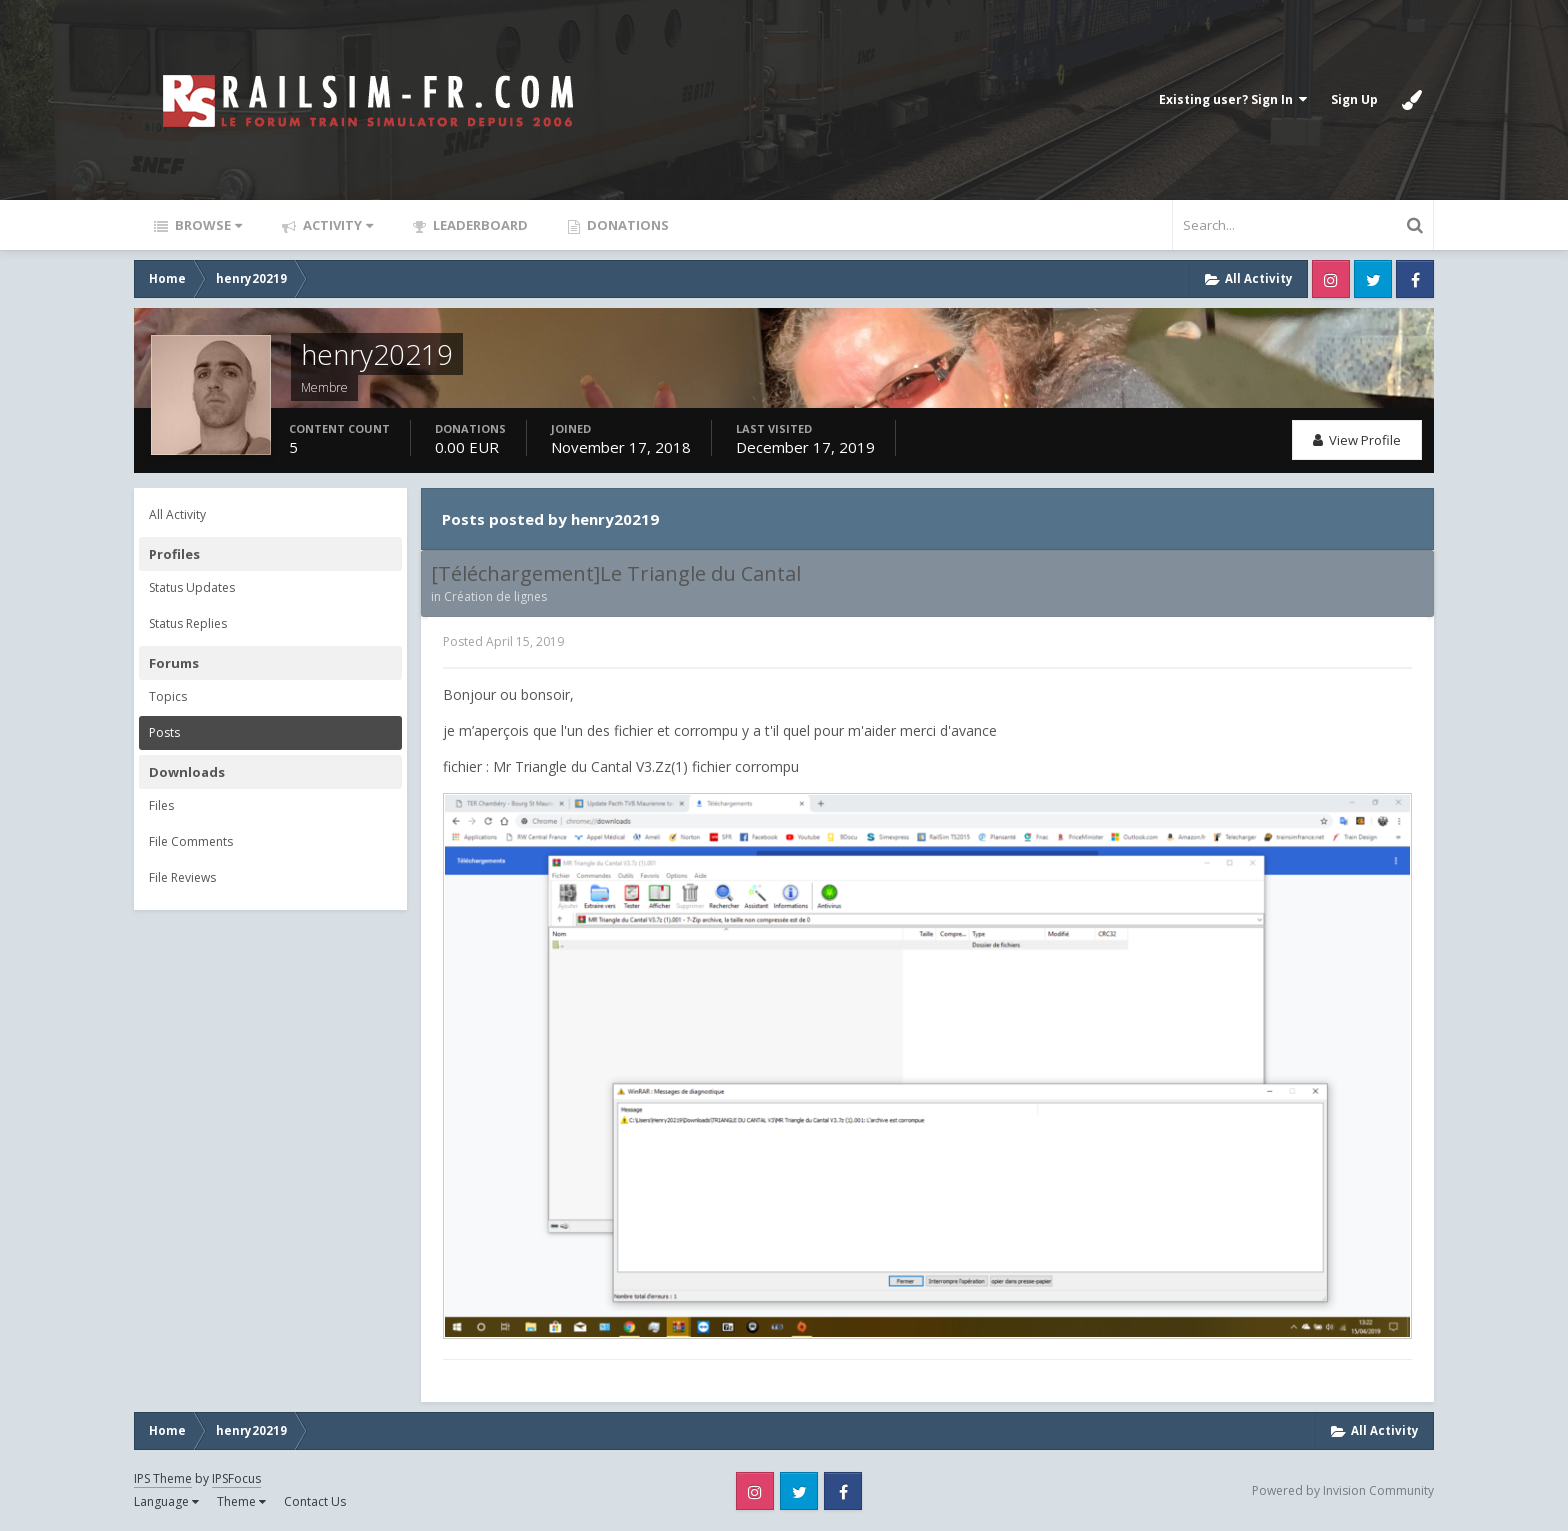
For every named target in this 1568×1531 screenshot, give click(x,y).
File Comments (191, 841)
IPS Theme (163, 1478)
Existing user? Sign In (1233, 99)
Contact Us (315, 1501)
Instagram (1331, 279)
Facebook (1415, 279)
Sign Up (1354, 99)
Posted (503, 641)
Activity (336, 225)
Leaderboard (479, 225)
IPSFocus (236, 1478)
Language (166, 1501)
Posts (164, 732)
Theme (241, 1501)
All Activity (177, 514)
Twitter (1373, 279)
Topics (168, 696)
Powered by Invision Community (1343, 1490)
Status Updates (192, 587)
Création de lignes (495, 596)
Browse (207, 225)
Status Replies (188, 623)
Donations (626, 225)
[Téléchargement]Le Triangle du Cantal (616, 574)
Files (161, 805)
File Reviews (182, 877)
